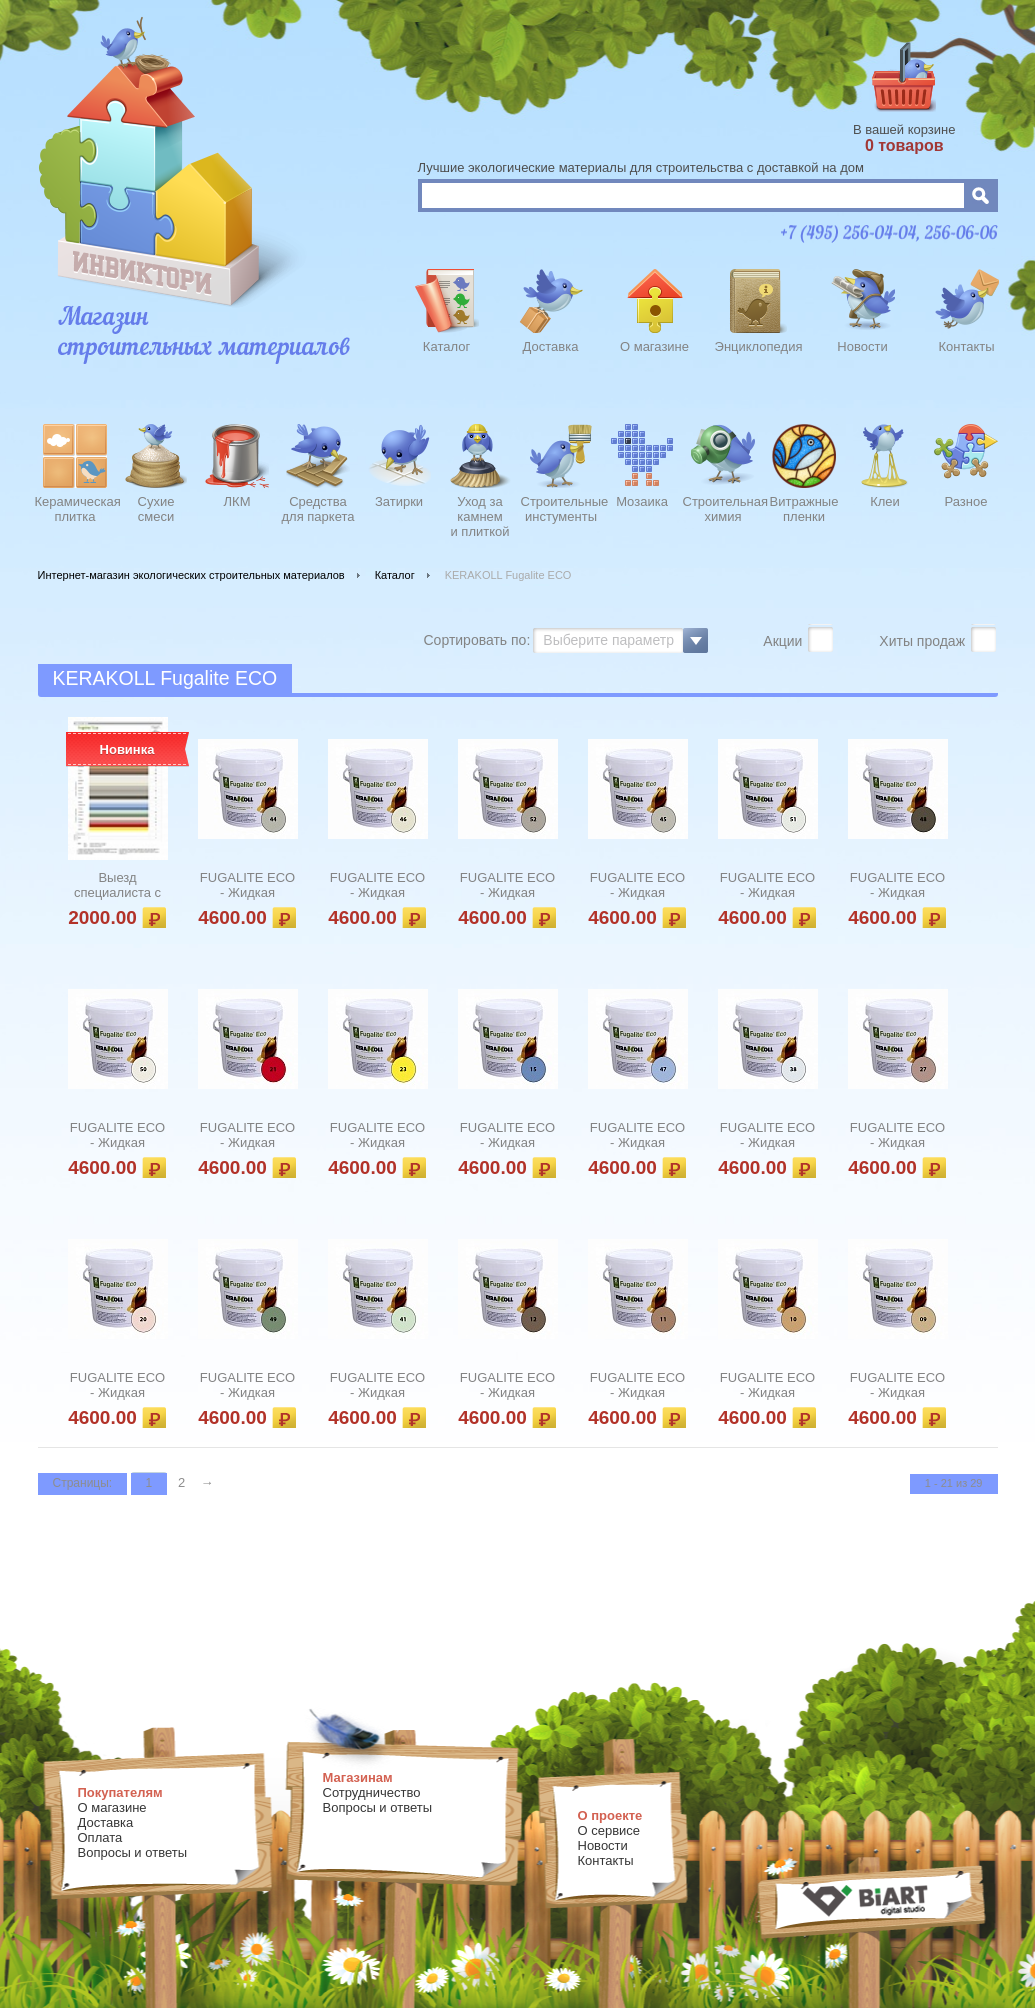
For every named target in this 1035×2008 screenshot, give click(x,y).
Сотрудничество (372, 1792)
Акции (784, 641)
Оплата (100, 1837)
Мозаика (642, 501)
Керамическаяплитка (75, 509)
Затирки (399, 501)
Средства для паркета (318, 509)
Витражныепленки (804, 509)
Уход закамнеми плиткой (479, 514)
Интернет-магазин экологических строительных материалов (191, 575)
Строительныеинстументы (561, 509)
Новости (862, 346)
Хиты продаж (924, 641)
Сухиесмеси (156, 509)
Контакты (966, 346)
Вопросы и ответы (132, 1852)
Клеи (885, 501)
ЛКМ (237, 501)
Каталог (446, 346)
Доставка (551, 346)
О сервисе (609, 1830)
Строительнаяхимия (723, 509)
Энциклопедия (759, 346)
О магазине (654, 346)
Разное (966, 501)
